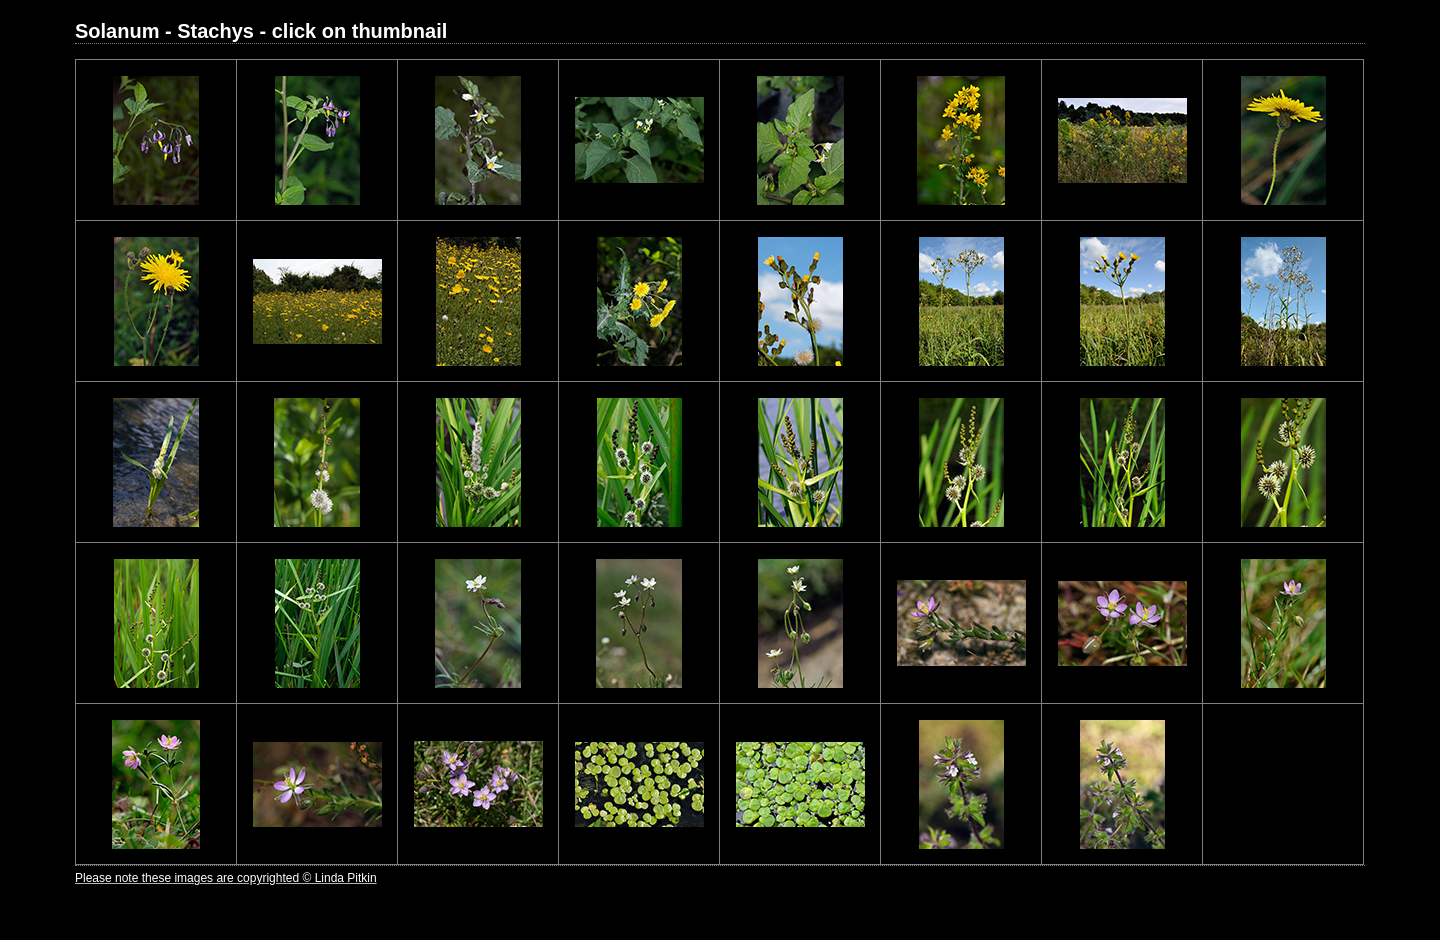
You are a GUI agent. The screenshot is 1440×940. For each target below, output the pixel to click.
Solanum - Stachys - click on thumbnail (261, 31)
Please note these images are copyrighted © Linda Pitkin (226, 878)
